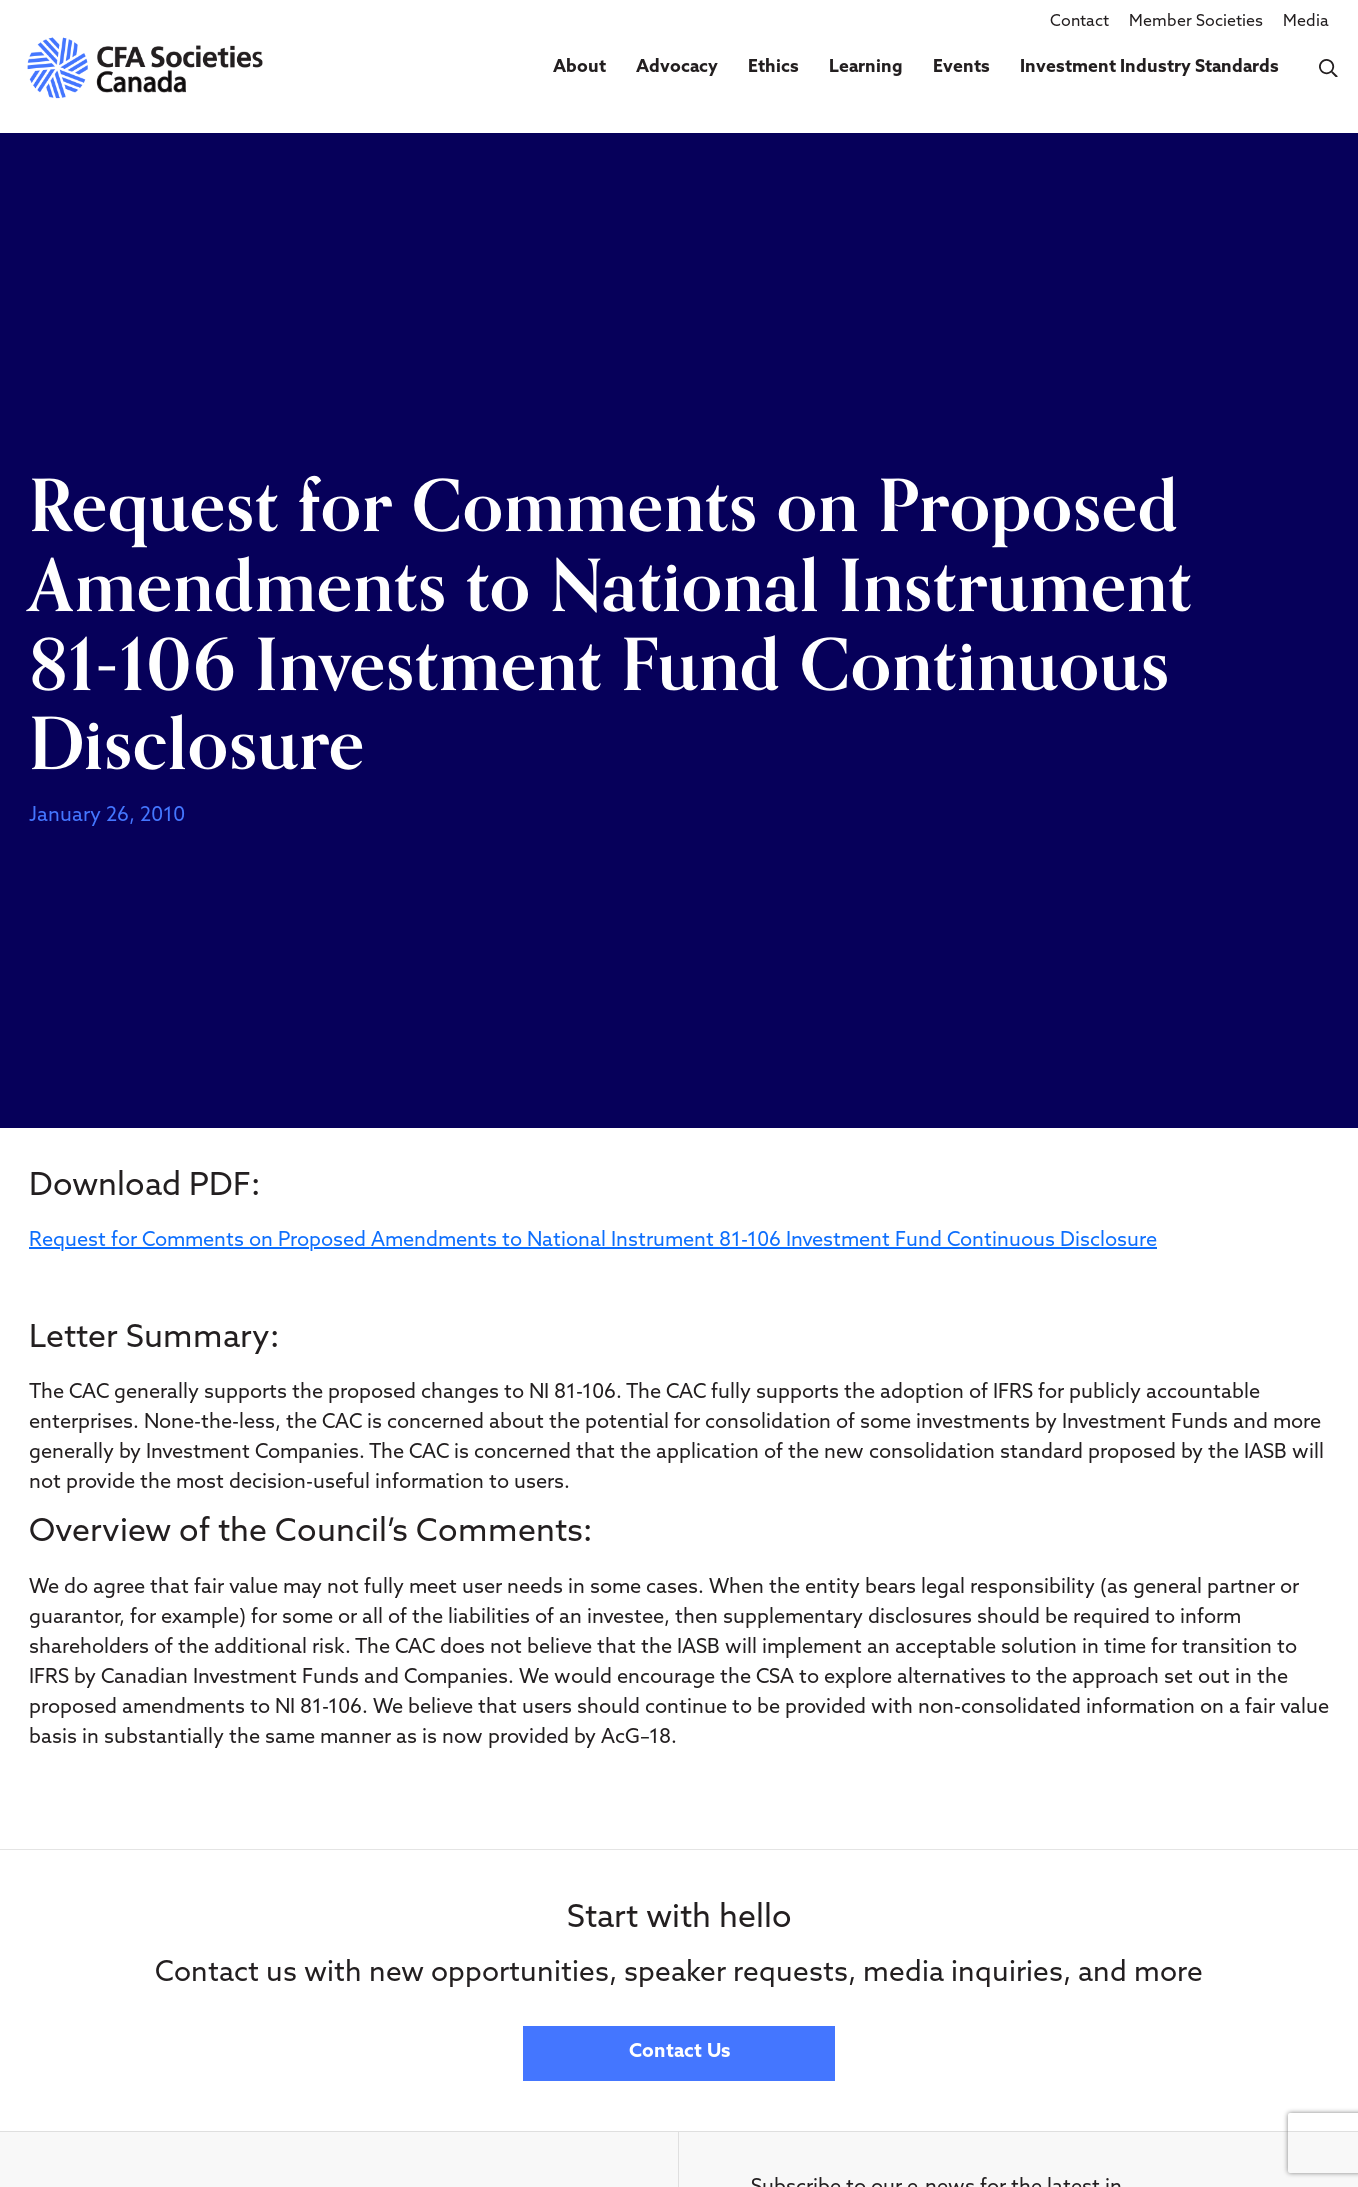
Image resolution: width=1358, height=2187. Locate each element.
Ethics (773, 67)
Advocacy (677, 67)
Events (961, 67)
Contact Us (679, 2052)
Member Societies (1196, 22)
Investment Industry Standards (1149, 67)
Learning (866, 67)
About (579, 67)
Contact (1079, 22)
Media (1306, 22)
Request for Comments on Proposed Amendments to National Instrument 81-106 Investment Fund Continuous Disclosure (593, 1241)
